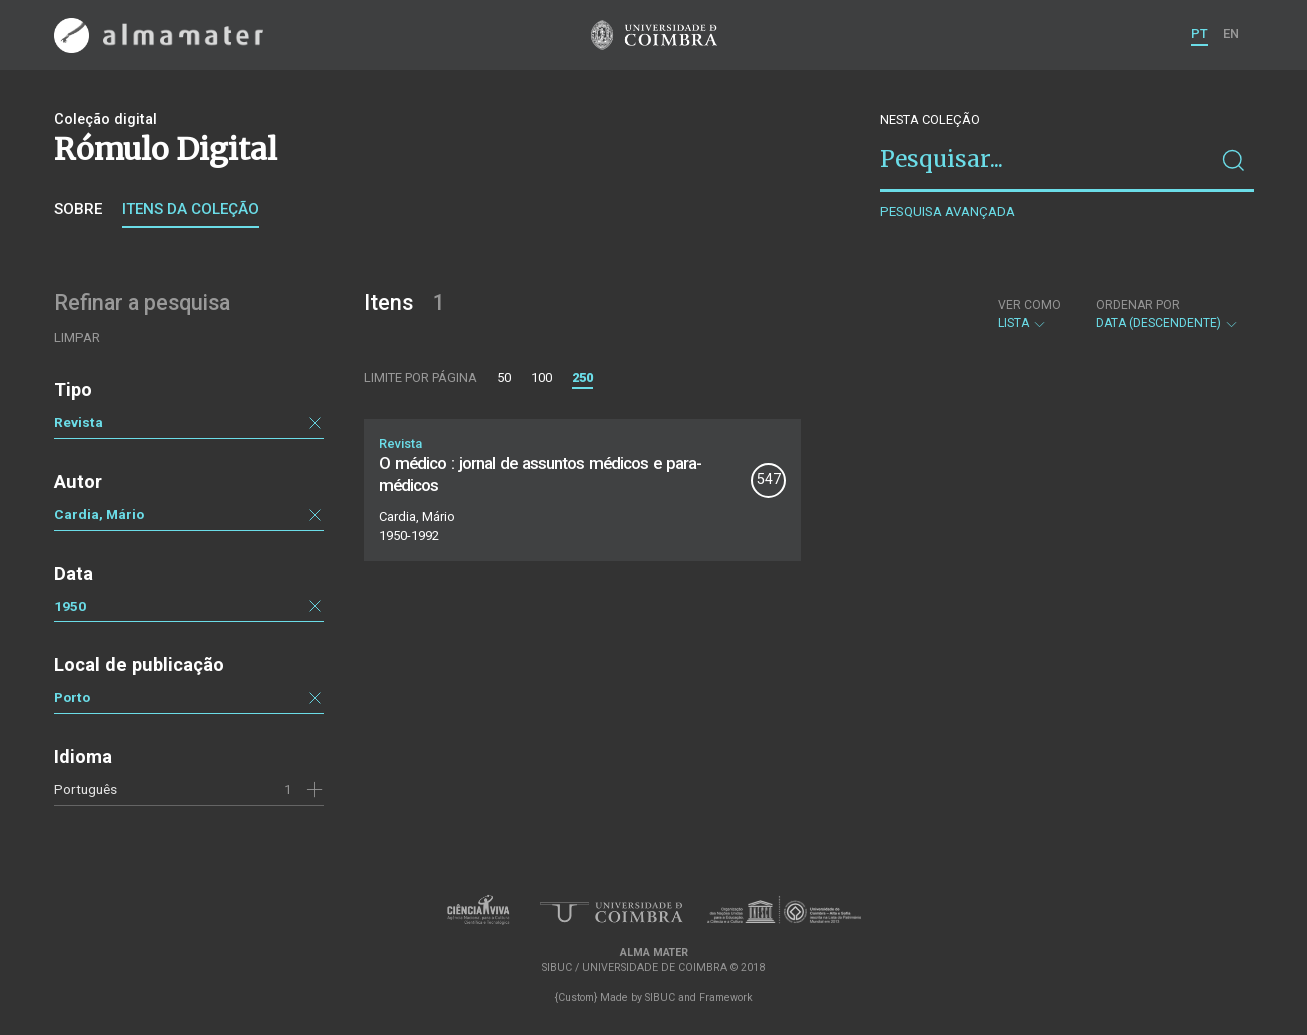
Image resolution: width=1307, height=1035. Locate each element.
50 (504, 377)
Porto (72, 697)
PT (1199, 33)
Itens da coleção (190, 209)
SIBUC (660, 997)
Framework (726, 997)
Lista (1029, 314)
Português (85, 789)
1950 (70, 606)
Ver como (1029, 305)
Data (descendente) (1167, 314)
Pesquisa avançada (947, 211)
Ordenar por (1138, 305)
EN (1231, 33)
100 (541, 377)
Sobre (78, 209)
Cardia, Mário (99, 514)
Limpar (77, 337)
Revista (78, 422)
